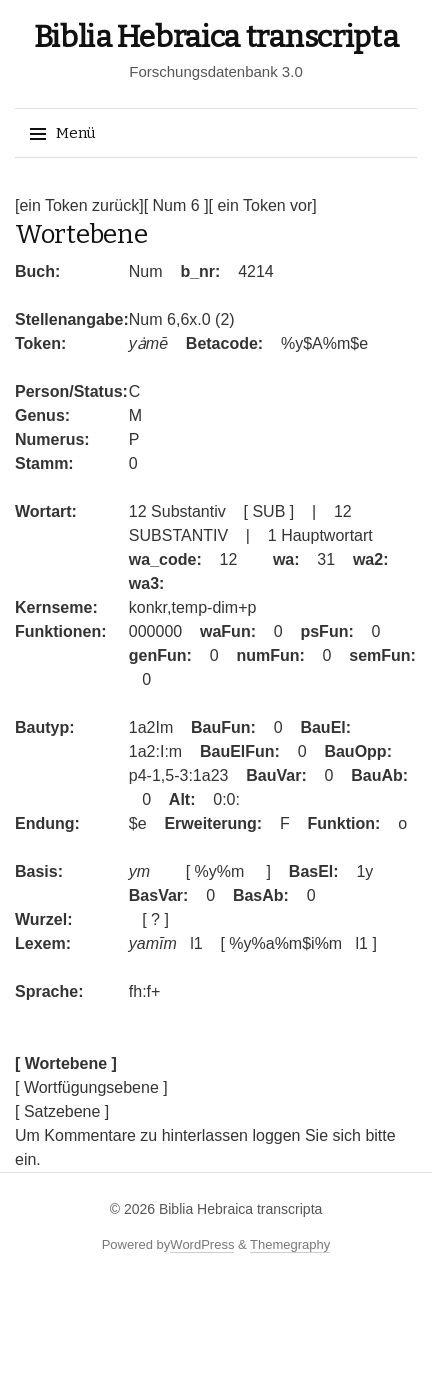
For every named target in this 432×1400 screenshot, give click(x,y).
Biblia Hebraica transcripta (216, 37)
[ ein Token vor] (263, 205)
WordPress (202, 1244)
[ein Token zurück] (79, 205)
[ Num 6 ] (176, 205)
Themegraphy (290, 1244)
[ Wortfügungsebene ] (91, 1087)
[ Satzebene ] (62, 1111)
